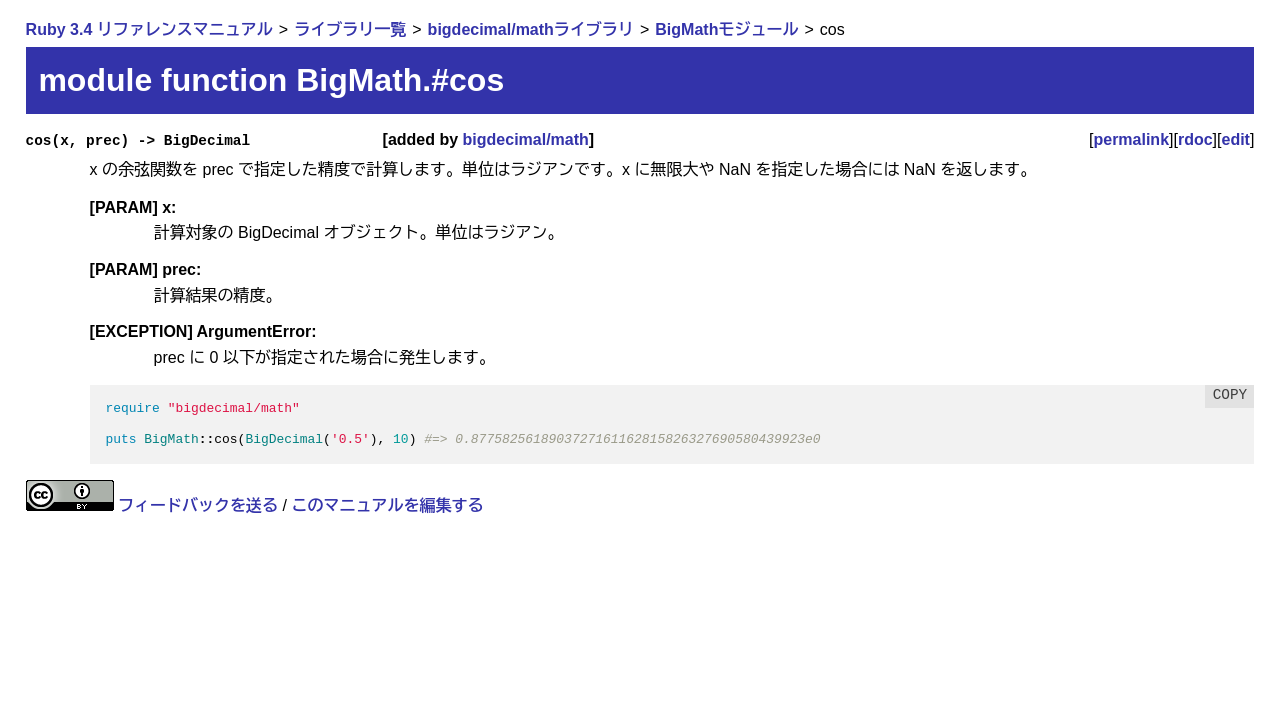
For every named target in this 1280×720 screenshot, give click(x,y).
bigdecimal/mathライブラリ (531, 29)
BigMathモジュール (726, 29)
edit (1236, 139)
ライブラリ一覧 (350, 29)
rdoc (1195, 139)
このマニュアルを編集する (387, 505)
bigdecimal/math (526, 139)
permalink (1131, 139)
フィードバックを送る (198, 505)
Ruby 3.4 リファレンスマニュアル (149, 29)
